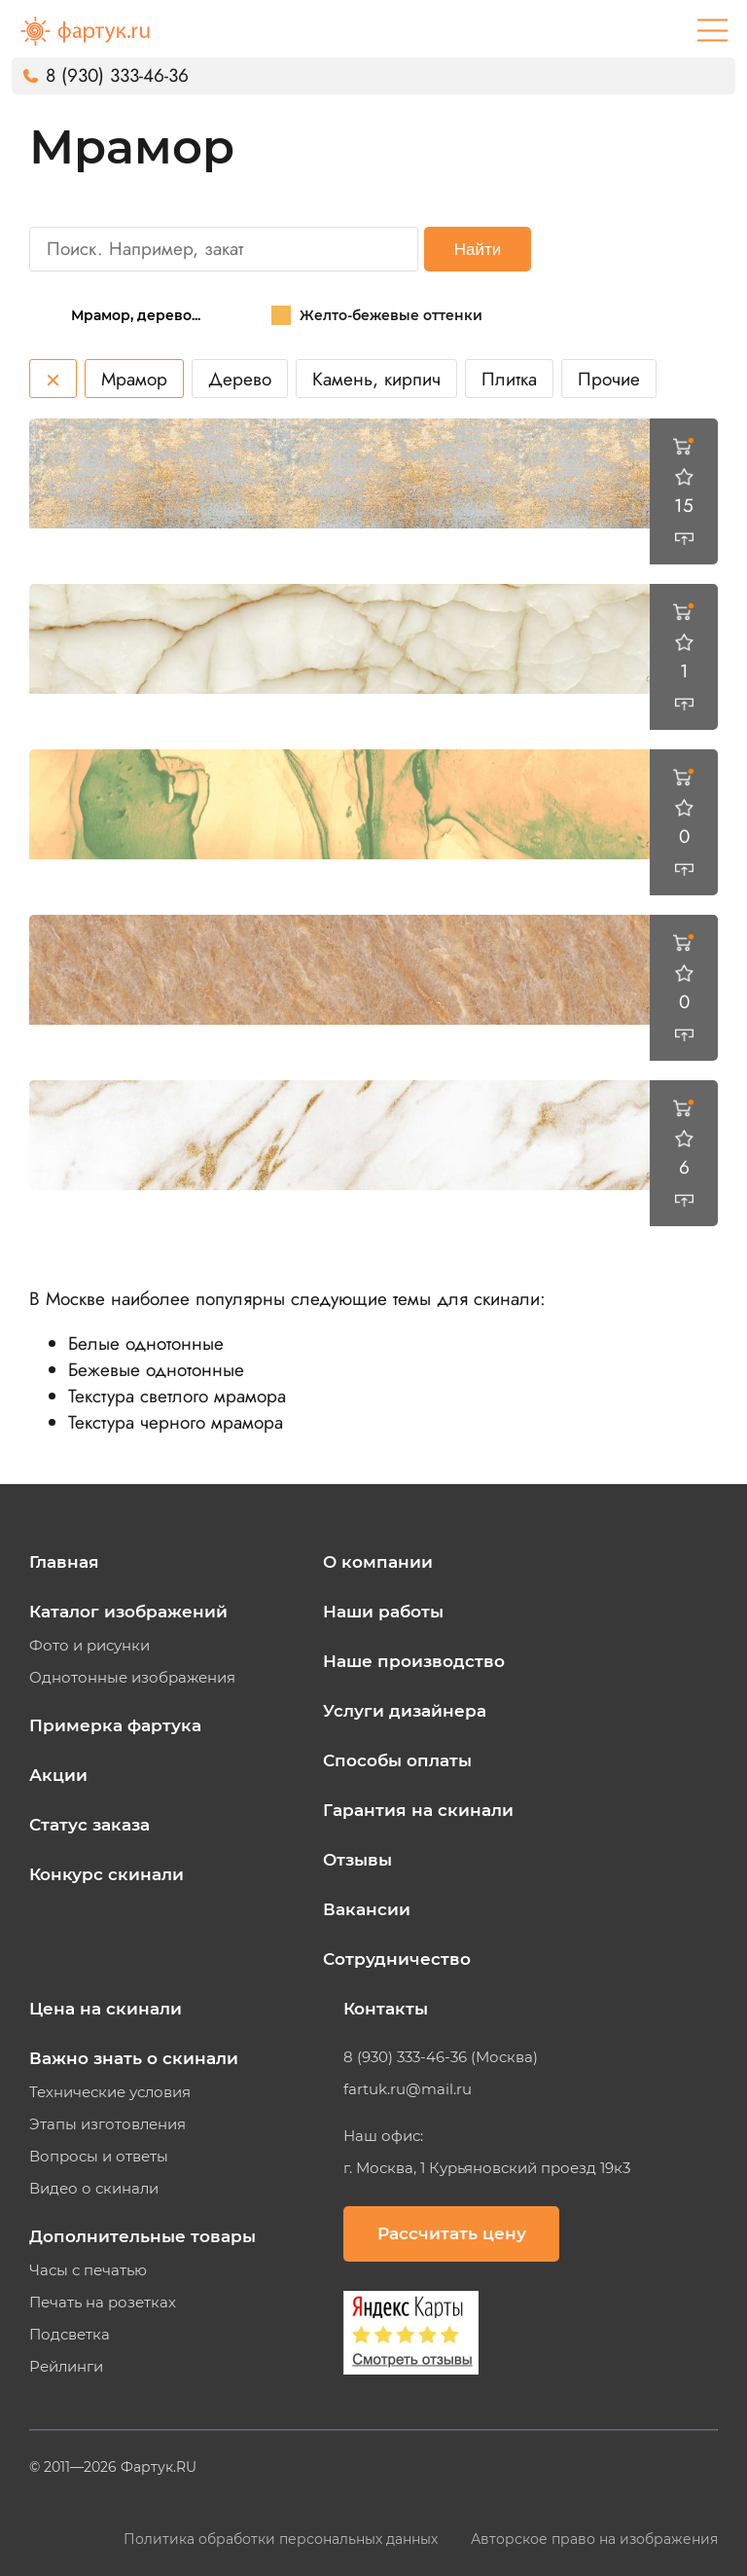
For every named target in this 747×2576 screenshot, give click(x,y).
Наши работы (383, 1611)
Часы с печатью (88, 2270)
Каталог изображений (128, 1611)
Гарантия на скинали (418, 1810)
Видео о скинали (94, 2188)
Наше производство (414, 1661)
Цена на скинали (105, 2008)
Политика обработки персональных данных (283, 2539)
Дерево (239, 379)
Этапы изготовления (107, 2124)
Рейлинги (66, 2367)
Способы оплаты (397, 1760)
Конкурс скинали (106, 1874)
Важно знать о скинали (133, 2058)
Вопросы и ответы (98, 2156)
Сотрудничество (397, 1959)
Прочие (609, 379)
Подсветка (69, 2334)
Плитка (509, 379)
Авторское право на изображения (594, 2539)
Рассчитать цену (451, 2233)
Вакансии (366, 1909)
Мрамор (134, 379)
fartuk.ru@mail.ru (407, 2089)
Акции (58, 1775)
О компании (378, 1562)
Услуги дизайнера (404, 1711)
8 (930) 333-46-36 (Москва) (440, 2057)
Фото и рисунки (89, 1645)
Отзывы (357, 1859)
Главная (64, 1562)
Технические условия (110, 2092)
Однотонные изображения (132, 1678)
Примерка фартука (115, 1725)
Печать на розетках (102, 2302)
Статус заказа (89, 1824)
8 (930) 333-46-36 (117, 75)
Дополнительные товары (142, 2236)
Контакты (385, 2008)
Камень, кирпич (376, 379)
